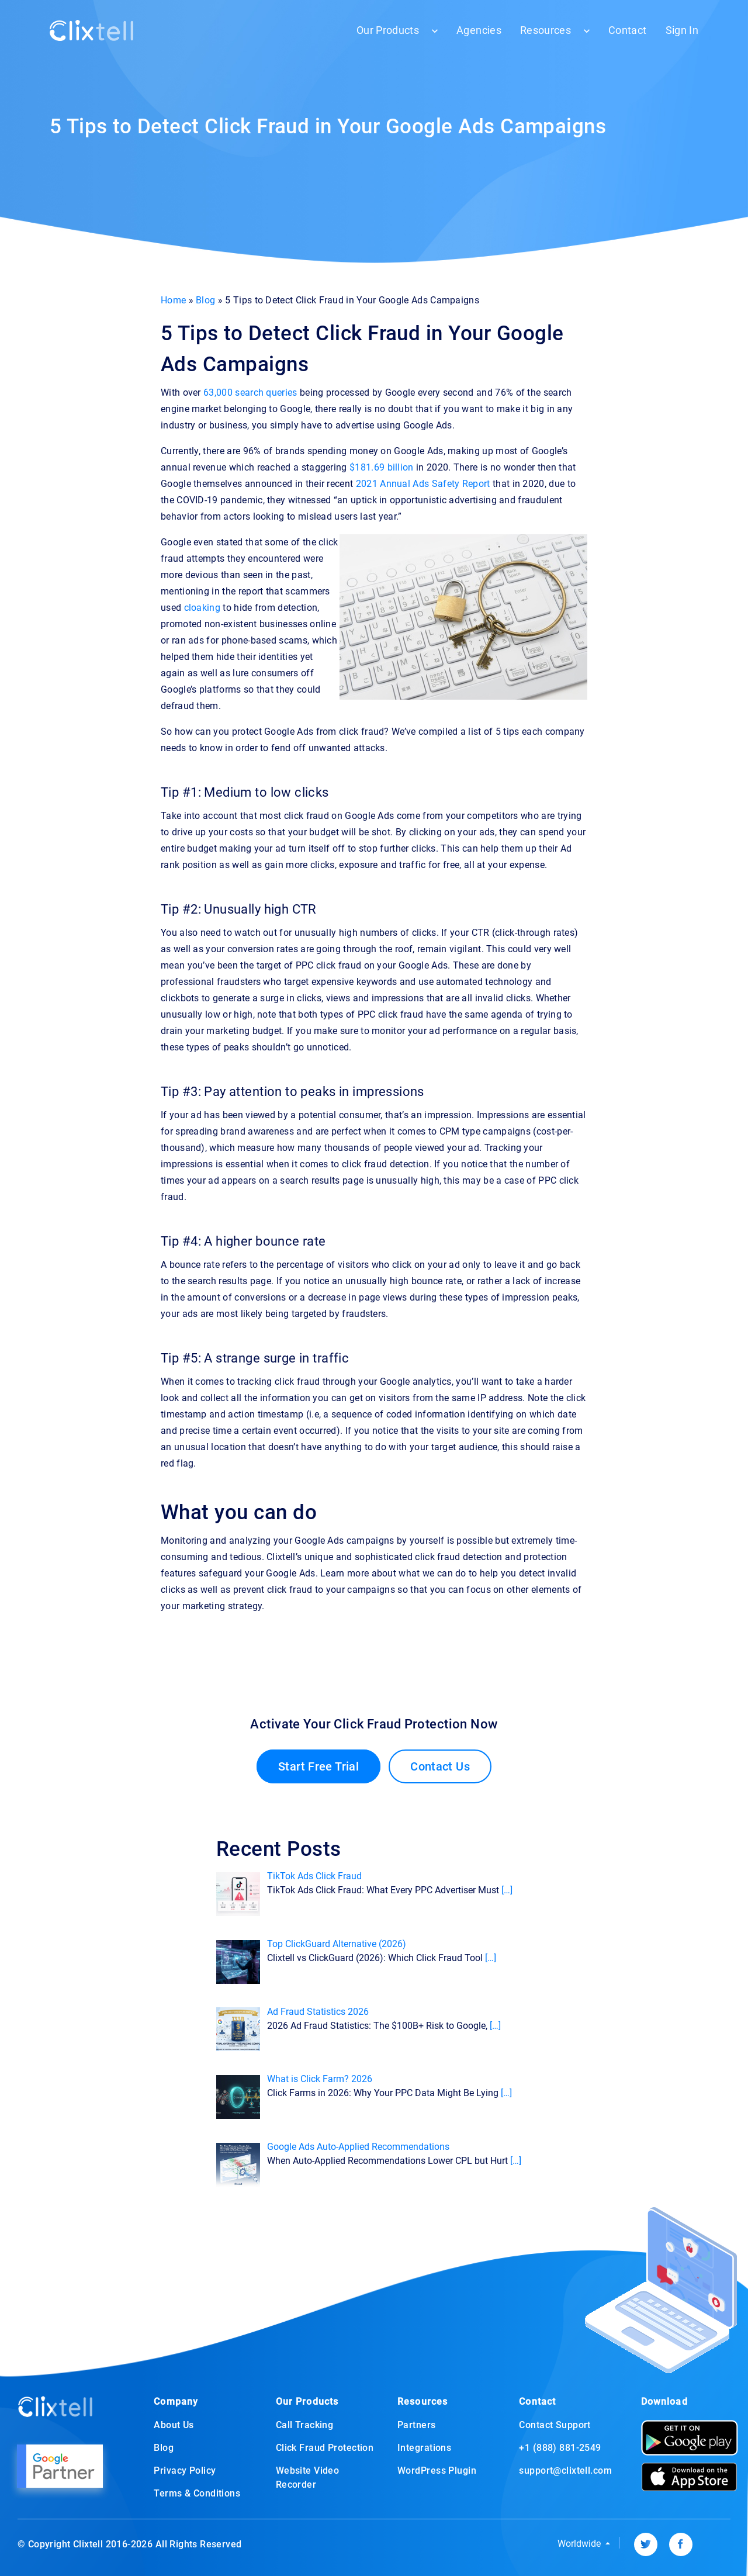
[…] (506, 1890)
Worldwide (580, 2543)
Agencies (478, 30)
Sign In (682, 30)
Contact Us (440, 1766)
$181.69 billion (381, 467)
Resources (545, 30)
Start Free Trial (318, 1766)
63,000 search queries (250, 392)
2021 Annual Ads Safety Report (423, 483)
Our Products (387, 30)
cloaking (202, 607)
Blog (205, 300)
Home (173, 300)
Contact (627, 30)
